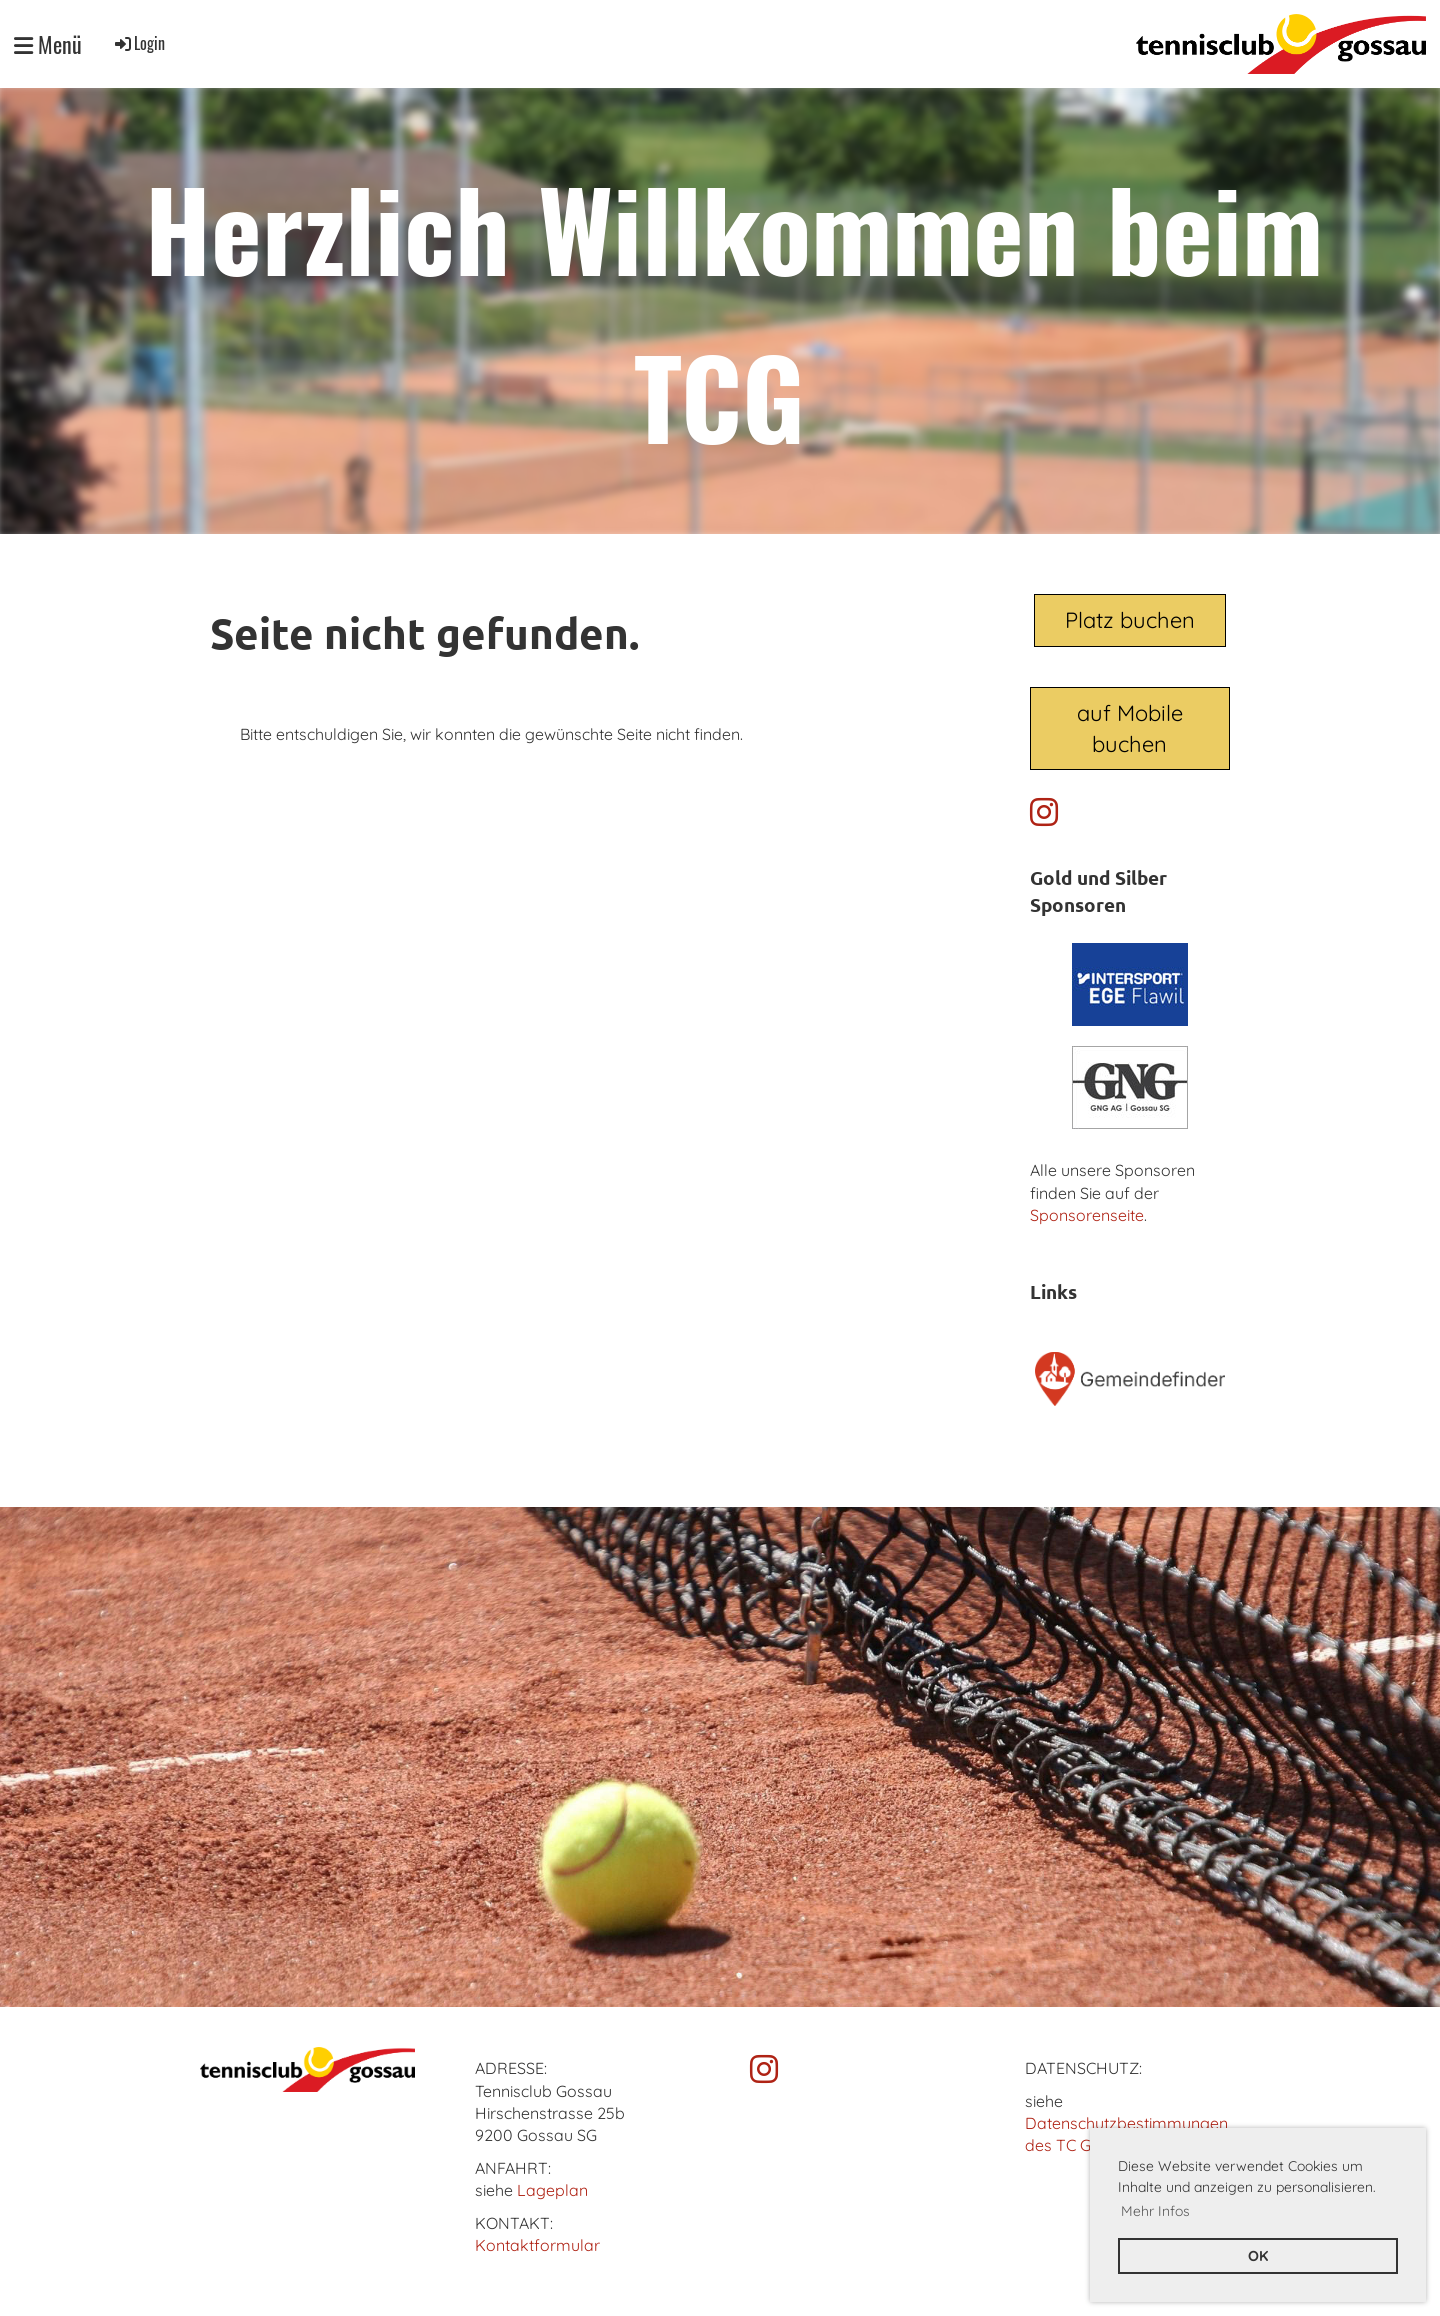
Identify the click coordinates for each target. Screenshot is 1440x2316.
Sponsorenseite (1087, 1215)
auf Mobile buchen (1130, 728)
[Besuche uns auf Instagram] (1044, 812)
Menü (48, 44)
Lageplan (552, 2190)
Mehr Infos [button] (1155, 2211)
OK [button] (1258, 2256)
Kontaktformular (537, 2245)
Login (138, 43)
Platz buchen (1130, 620)
